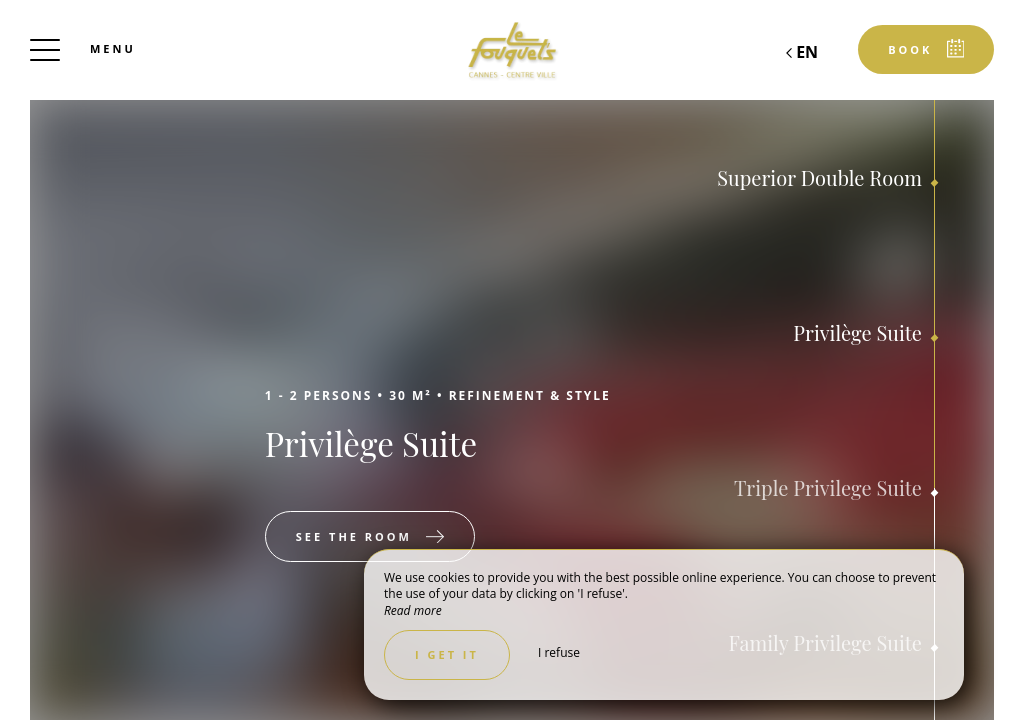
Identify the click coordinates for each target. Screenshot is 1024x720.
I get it (447, 654)
